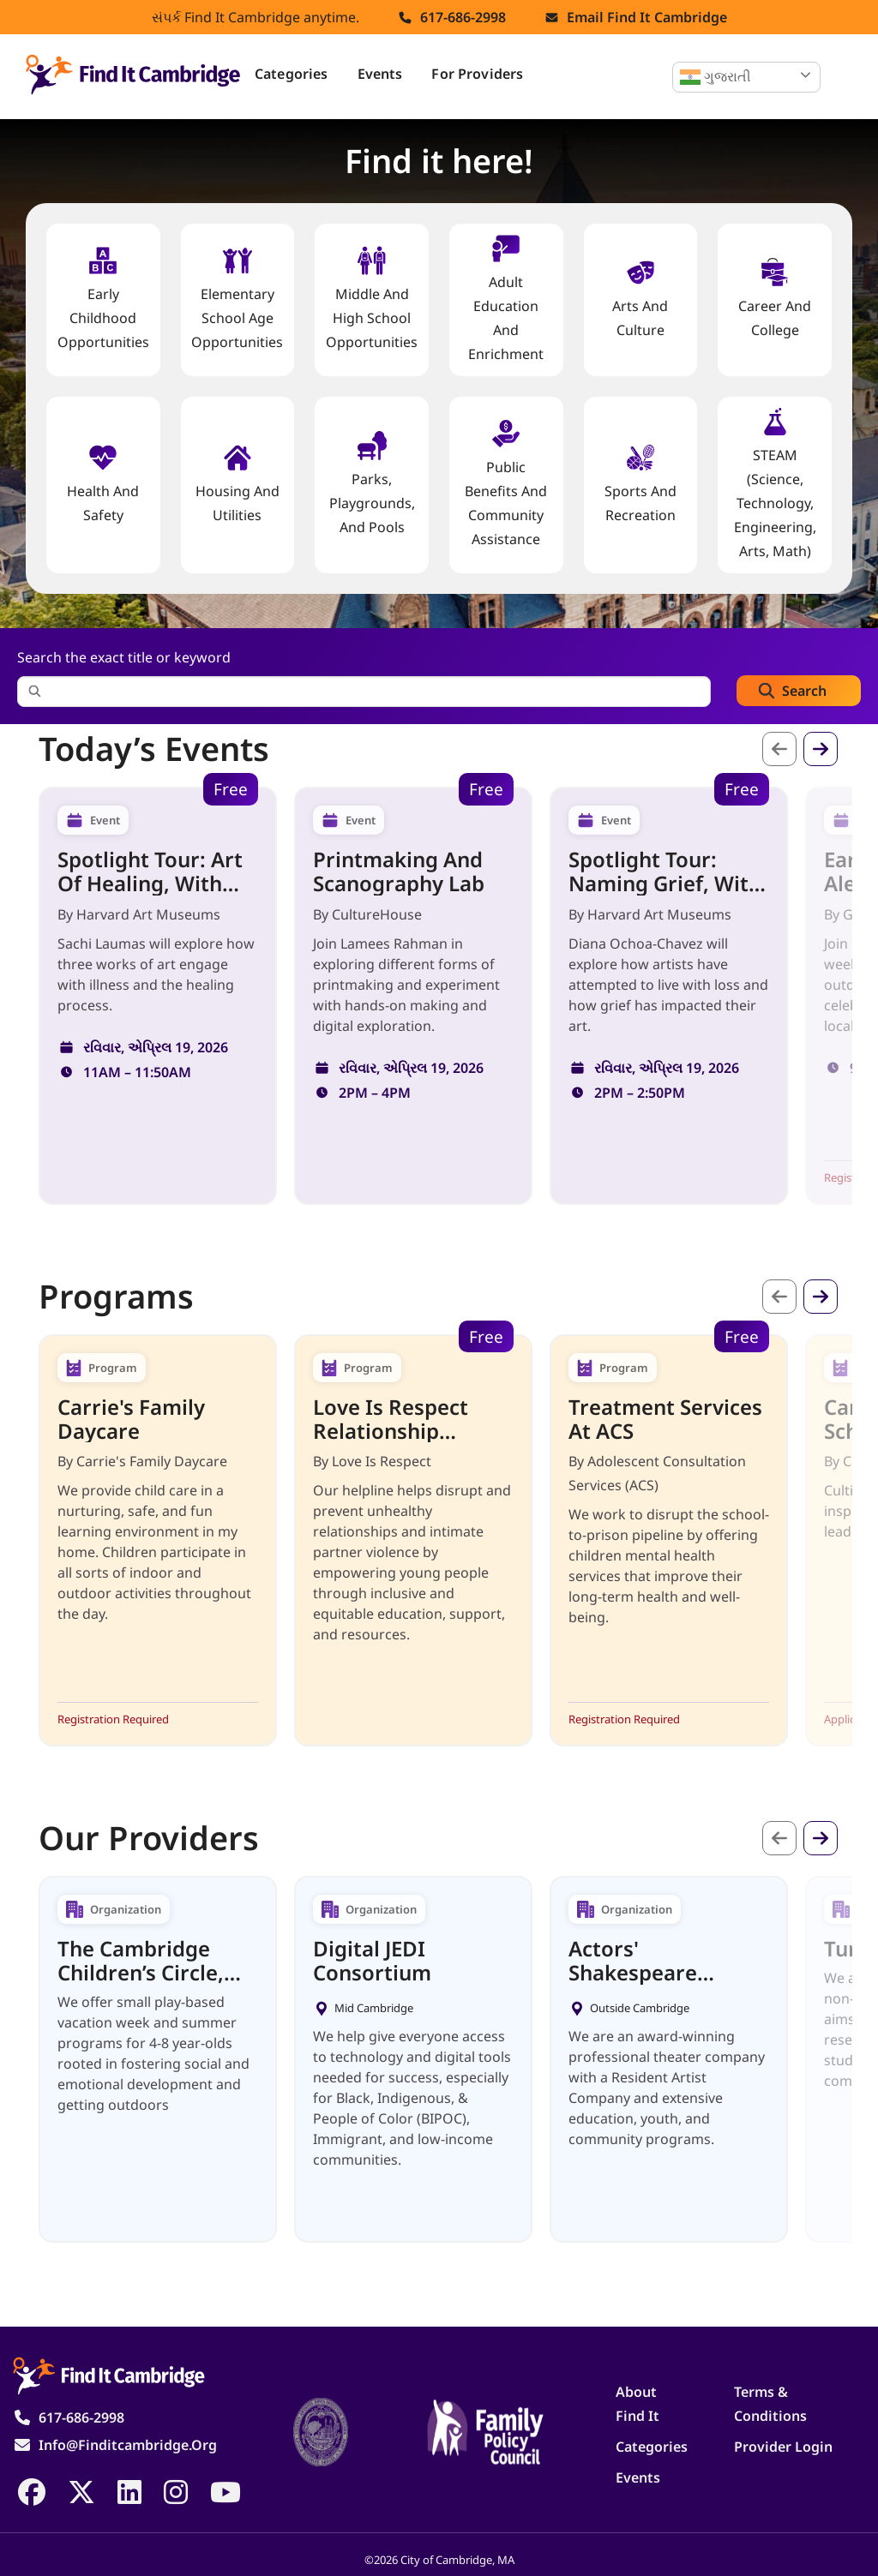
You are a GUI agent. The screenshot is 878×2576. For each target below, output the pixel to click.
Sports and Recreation (640, 483)
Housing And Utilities (237, 483)
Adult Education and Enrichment (506, 298)
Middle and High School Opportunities (372, 298)
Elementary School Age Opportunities (237, 298)
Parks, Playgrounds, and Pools (372, 483)
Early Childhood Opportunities (103, 298)
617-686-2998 (463, 17)
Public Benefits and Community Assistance (506, 483)
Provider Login (783, 2446)
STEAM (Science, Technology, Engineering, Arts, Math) (775, 483)
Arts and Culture (640, 298)
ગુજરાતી (715, 77)
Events (380, 73)
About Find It (637, 2403)
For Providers (477, 73)
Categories (291, 73)
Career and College (774, 298)
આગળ (820, 749)
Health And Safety (103, 483)
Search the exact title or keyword (124, 657)
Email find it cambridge (647, 17)
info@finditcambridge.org (128, 2444)
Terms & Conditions (770, 2403)
